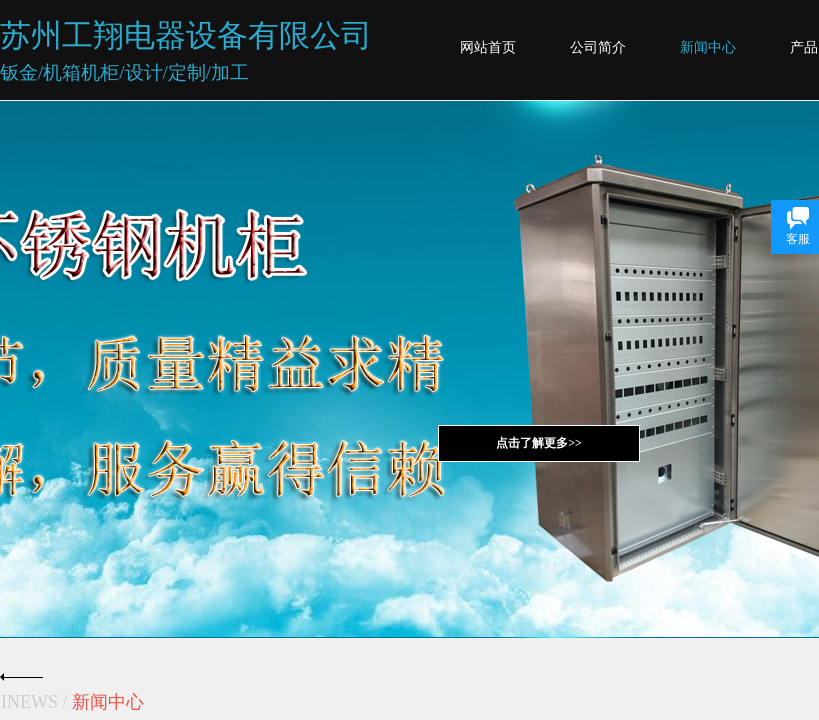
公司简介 (598, 47)
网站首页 (488, 47)
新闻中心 (708, 47)
